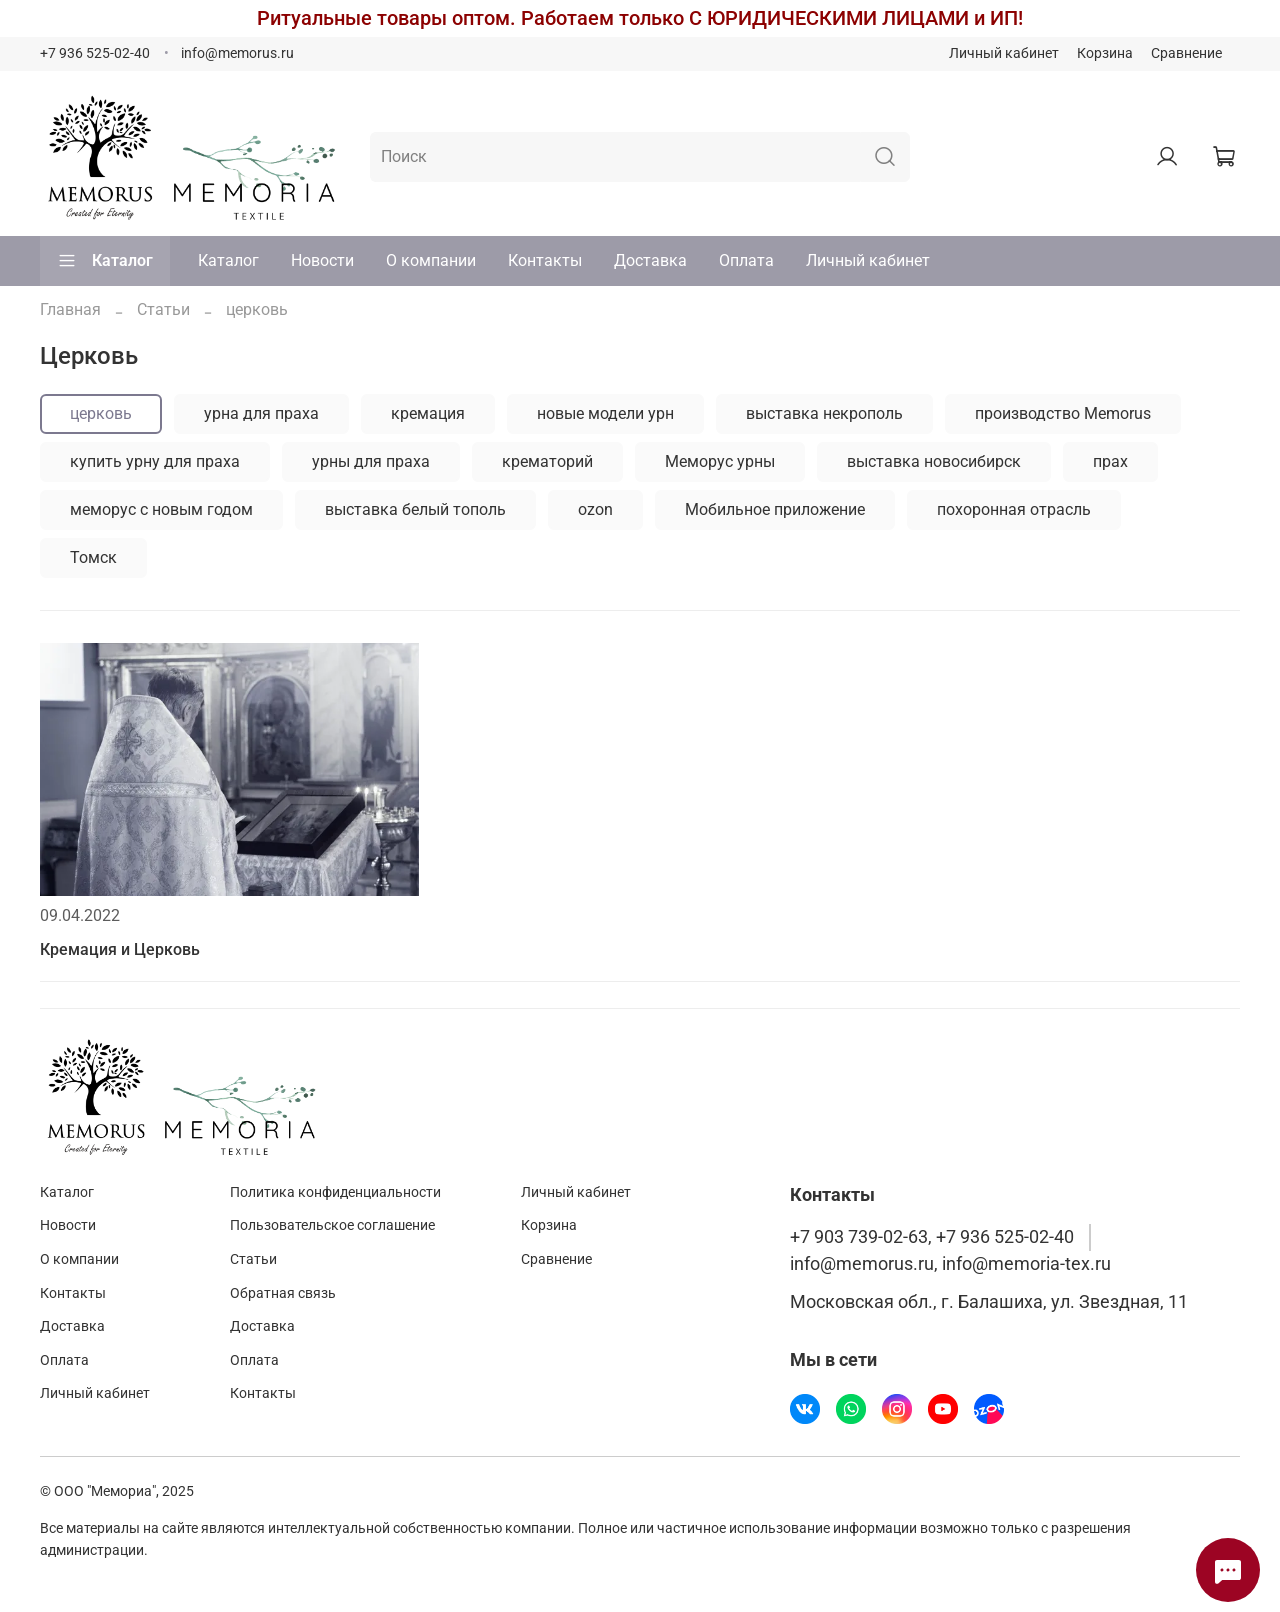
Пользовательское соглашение (332, 1225)
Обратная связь (283, 1293)
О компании (431, 260)
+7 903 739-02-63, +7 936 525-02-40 (932, 1237)
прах (1110, 461)
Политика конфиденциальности (335, 1192)
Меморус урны (720, 461)
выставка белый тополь (415, 509)
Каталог (105, 261)
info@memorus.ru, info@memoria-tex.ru (950, 1264)
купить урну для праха (155, 461)
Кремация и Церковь (120, 949)
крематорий (547, 461)
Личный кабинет (1004, 53)
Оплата (746, 260)
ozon (595, 509)
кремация (428, 413)
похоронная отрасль (1014, 509)
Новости (322, 260)
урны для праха (371, 461)
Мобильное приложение (775, 509)
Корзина (1105, 53)
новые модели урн (605, 413)
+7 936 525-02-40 (95, 53)
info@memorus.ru (237, 53)
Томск (93, 557)
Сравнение (1186, 53)
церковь (101, 413)
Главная (70, 309)
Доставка (650, 260)
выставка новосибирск (934, 461)
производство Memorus (1063, 413)
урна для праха (261, 413)
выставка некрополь (824, 413)
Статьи (163, 309)
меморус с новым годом (161, 509)
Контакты (545, 260)
